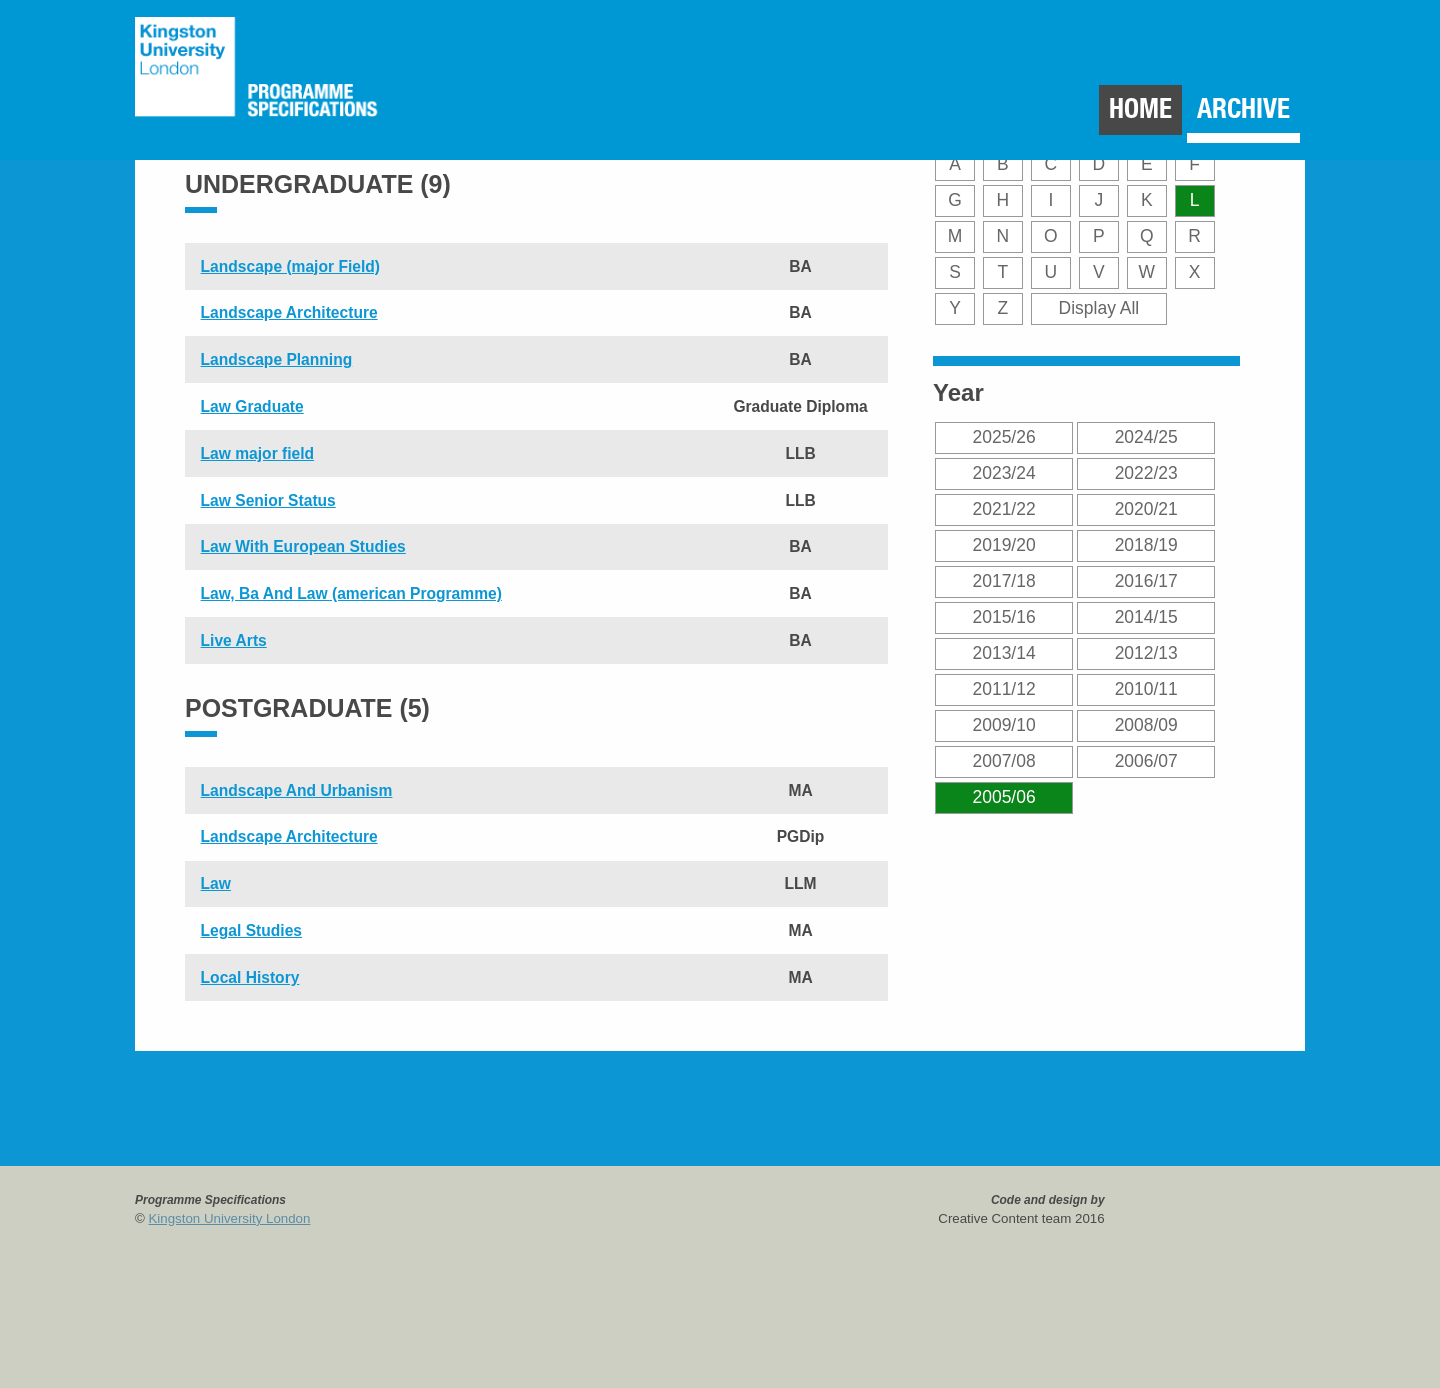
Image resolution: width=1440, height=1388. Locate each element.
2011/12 (1004, 689)
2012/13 (1146, 653)
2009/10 (1004, 725)
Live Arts (234, 640)
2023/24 (1004, 473)
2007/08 (1004, 761)
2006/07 (1146, 761)
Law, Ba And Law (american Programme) (351, 593)
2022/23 (1146, 473)
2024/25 (1146, 437)
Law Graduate (252, 406)
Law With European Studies (303, 546)
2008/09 (1146, 725)
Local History (250, 977)
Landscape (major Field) (290, 266)
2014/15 (1146, 617)
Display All (1099, 308)
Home (1140, 108)
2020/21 (1146, 509)
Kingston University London (230, 1218)
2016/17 (1146, 581)
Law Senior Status (268, 500)
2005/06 (1004, 797)
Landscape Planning (277, 359)
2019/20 (1004, 545)
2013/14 (1004, 653)
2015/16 (1004, 617)
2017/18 (1004, 581)
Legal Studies (251, 930)
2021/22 (1004, 509)
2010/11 (1146, 689)
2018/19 (1146, 545)
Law (216, 883)
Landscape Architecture (289, 312)
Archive (1243, 108)
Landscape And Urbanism (297, 790)
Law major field (258, 453)
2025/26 (1004, 437)
